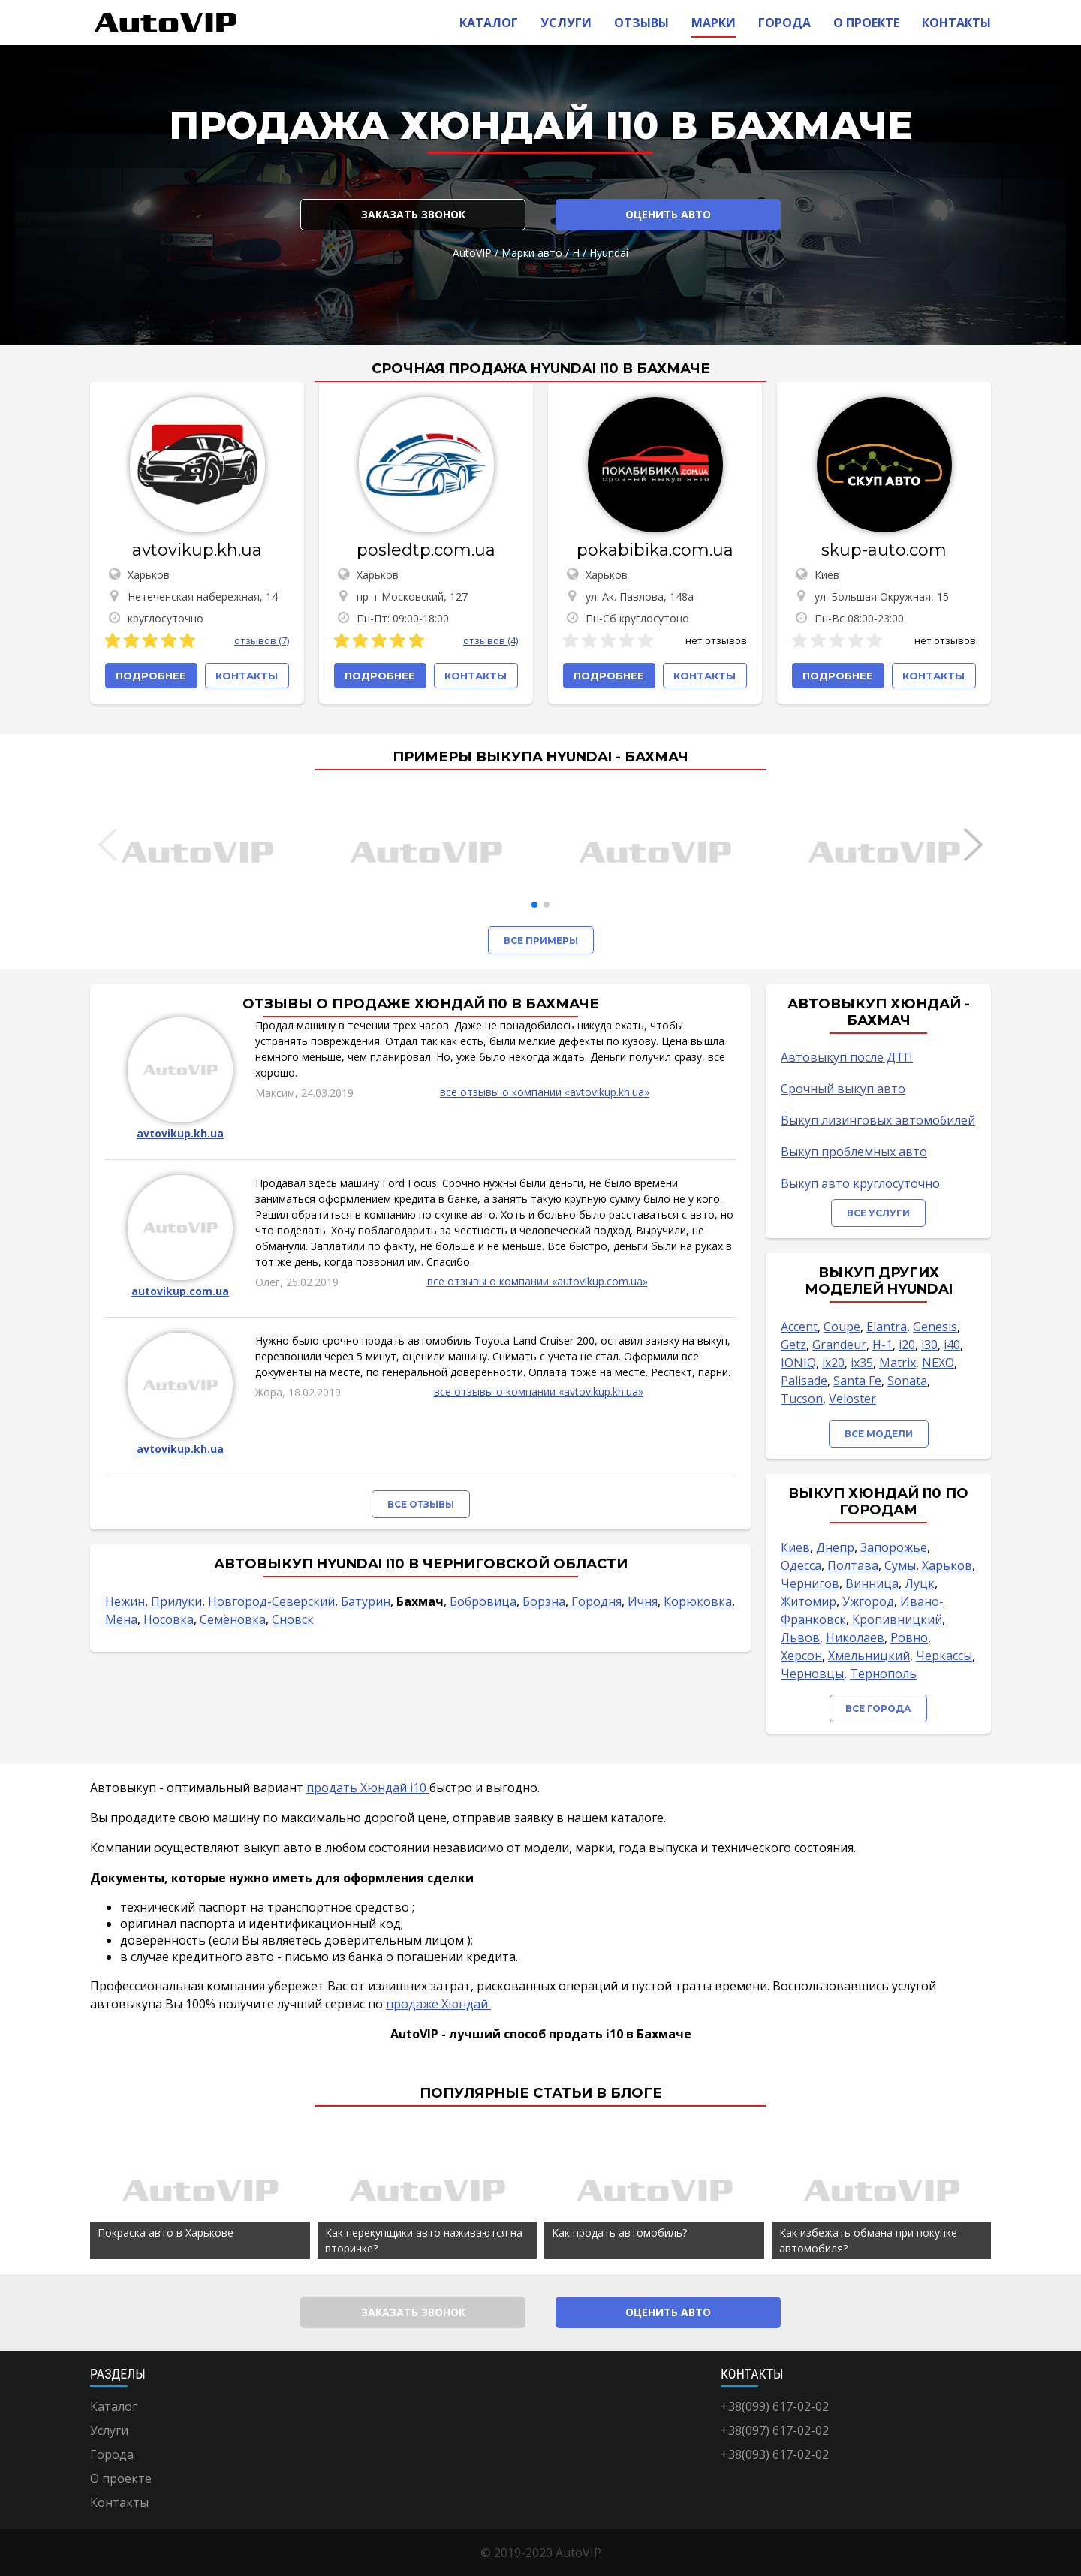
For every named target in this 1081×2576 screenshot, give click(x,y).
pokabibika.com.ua (655, 550)
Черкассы (944, 1655)
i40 (952, 1344)
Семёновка (233, 1619)
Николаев (855, 1637)
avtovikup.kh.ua (197, 550)
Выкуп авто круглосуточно (860, 1183)
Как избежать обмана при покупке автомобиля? (868, 2240)
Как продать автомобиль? (619, 2232)
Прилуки (176, 1601)
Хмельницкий (869, 1655)
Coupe (842, 1326)
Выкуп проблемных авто (854, 1151)
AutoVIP (472, 253)
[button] (534, 905)
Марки (713, 22)
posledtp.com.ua (426, 550)
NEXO (938, 1362)
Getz (793, 1344)
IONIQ (798, 1362)
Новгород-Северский (271, 1601)
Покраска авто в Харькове (165, 2232)
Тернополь (883, 1673)
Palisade (804, 1380)
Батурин (365, 1601)
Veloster (852, 1398)
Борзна (543, 1601)
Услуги (566, 22)
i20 (907, 1344)
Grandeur (839, 1344)
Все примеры (541, 940)
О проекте (866, 22)
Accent (799, 1326)
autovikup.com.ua (180, 1291)
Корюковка (698, 1601)
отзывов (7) (261, 640)
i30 (929, 1344)
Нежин (125, 1601)
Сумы (900, 1565)
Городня (596, 1601)
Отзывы (641, 22)
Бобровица (483, 1601)
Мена (121, 1619)
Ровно (909, 1637)
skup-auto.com (884, 550)
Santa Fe (857, 1380)
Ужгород (868, 1601)
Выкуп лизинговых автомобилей (878, 1120)
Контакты (956, 22)
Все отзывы (420, 1504)
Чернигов (810, 1583)
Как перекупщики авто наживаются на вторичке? (423, 2240)
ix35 (862, 1362)
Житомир (808, 1601)
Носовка (168, 1619)
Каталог (488, 22)
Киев (795, 1547)
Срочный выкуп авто (843, 1088)
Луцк (920, 1583)
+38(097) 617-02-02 (775, 2430)
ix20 (833, 1362)
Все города (878, 1708)
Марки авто (531, 253)
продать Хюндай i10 (367, 1787)
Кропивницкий (897, 1619)
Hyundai (608, 253)
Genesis (935, 1326)
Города (784, 22)
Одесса (801, 1565)
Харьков (947, 1565)
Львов (800, 1637)
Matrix (897, 1362)
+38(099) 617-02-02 (775, 2406)
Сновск (293, 1619)
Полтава (852, 1565)
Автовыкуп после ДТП (847, 1057)
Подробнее (151, 676)
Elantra (886, 1326)
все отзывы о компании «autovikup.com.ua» (537, 1281)
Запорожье (893, 1547)
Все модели (879, 1433)
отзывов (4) (490, 640)
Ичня (643, 1601)
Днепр (835, 1547)
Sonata (907, 1380)
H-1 (882, 1344)
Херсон (801, 1655)
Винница (872, 1583)
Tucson (802, 1398)
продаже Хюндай (438, 2004)
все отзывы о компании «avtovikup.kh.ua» (544, 1092)
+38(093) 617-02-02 (775, 2454)
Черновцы (812, 1673)
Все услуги (878, 1213)
